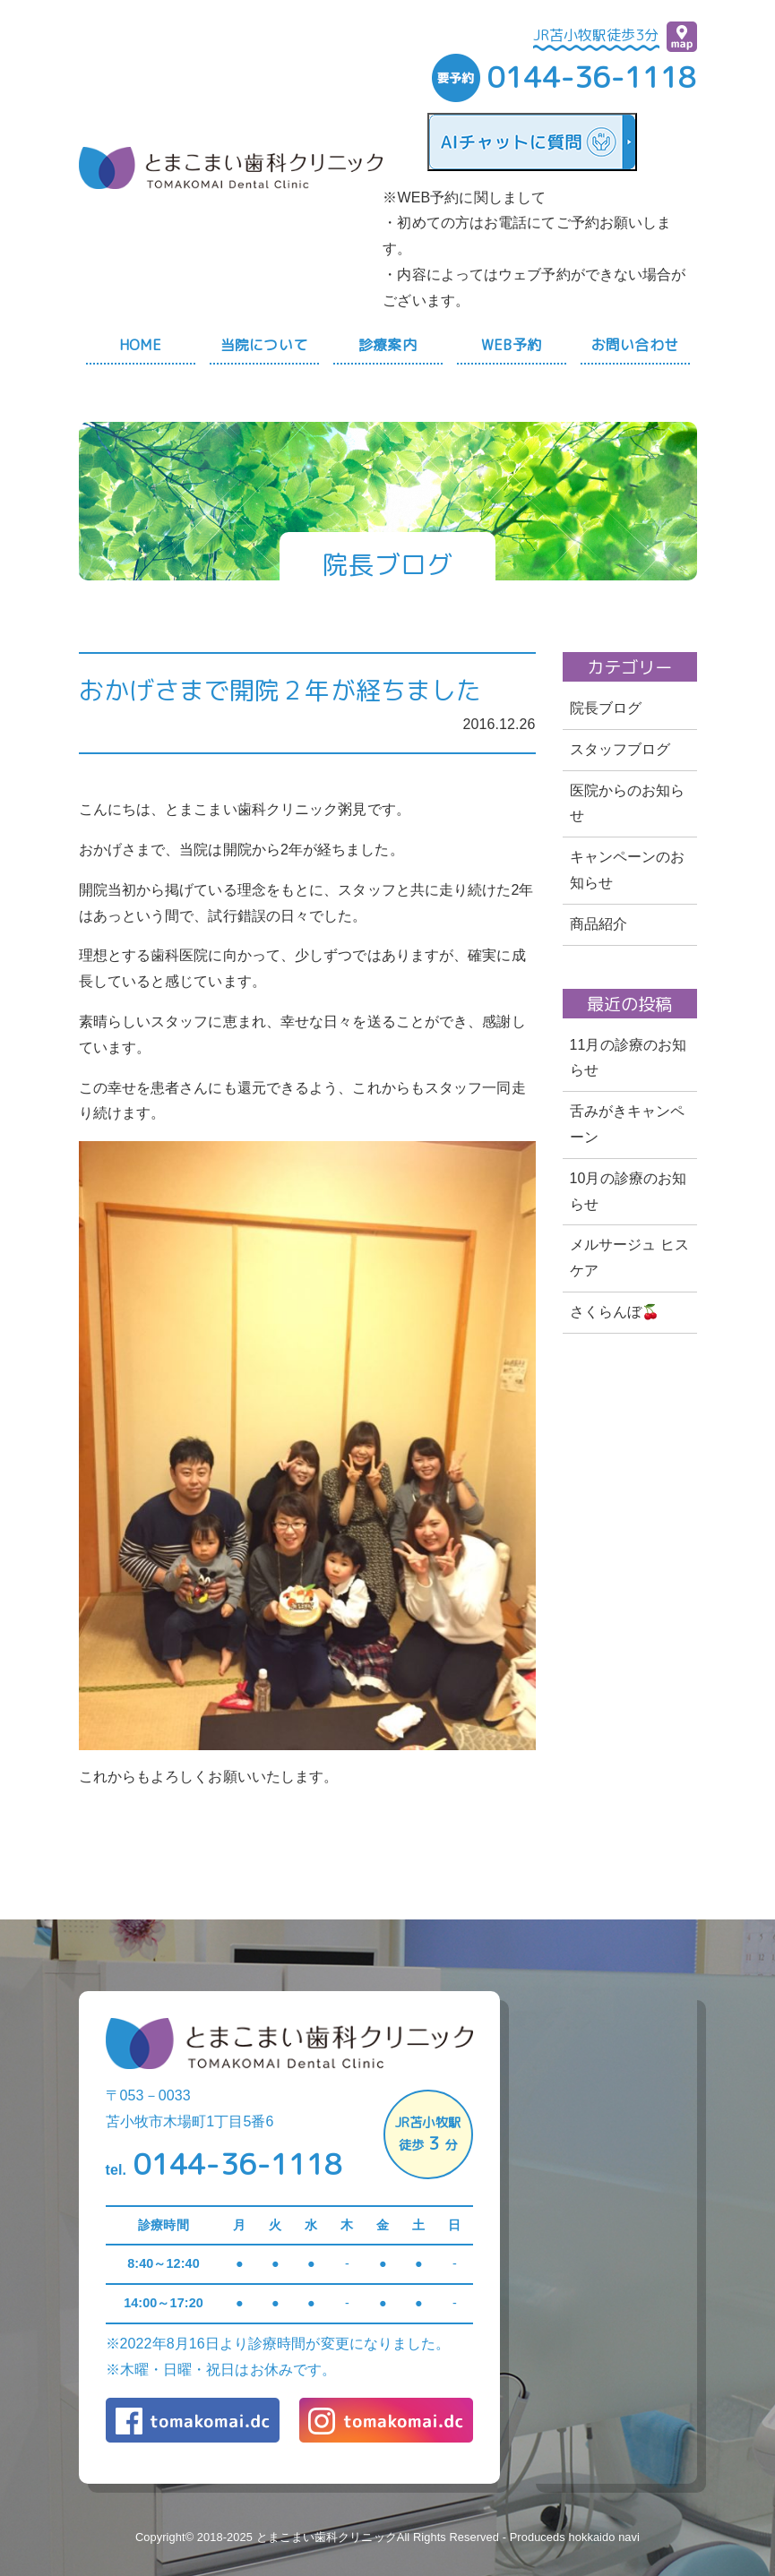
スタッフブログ (620, 749)
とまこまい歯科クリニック (326, 2537)
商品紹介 (598, 924)
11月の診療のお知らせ (628, 1057)
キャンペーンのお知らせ (627, 869)
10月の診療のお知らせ (628, 1191)
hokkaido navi (604, 2537)
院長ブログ (606, 708)
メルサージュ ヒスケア (629, 1257)
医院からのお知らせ (627, 803)
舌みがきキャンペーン (627, 1124)
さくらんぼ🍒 (615, 1311)
